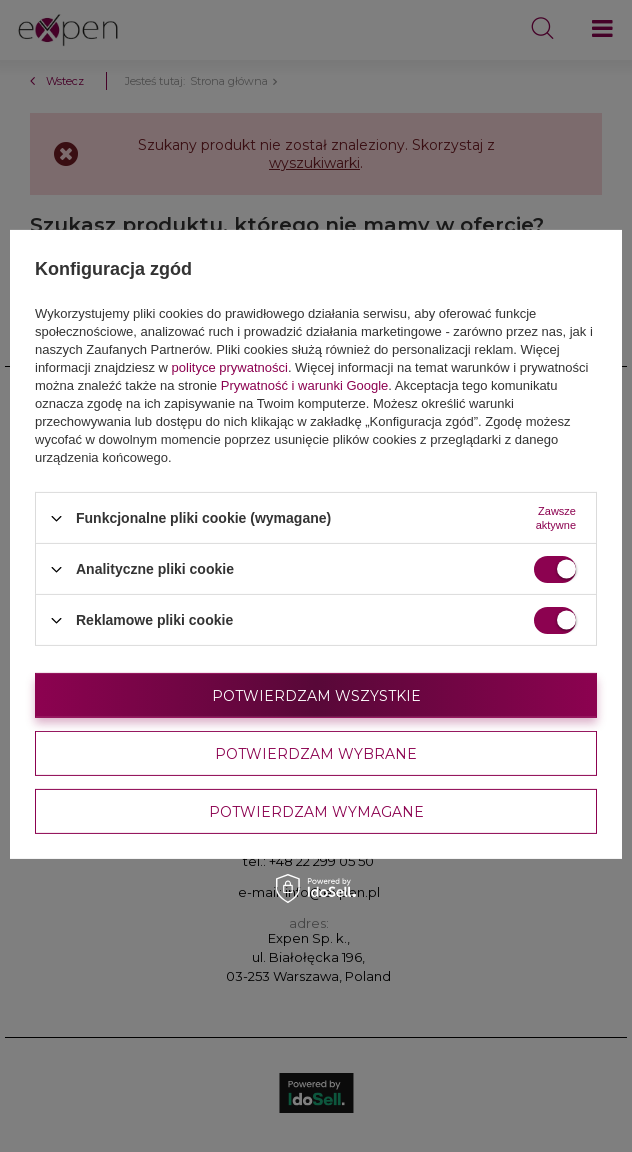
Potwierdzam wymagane (316, 811)
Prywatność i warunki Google (305, 385)
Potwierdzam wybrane (316, 753)
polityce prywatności (230, 367)
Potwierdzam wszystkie (316, 695)
